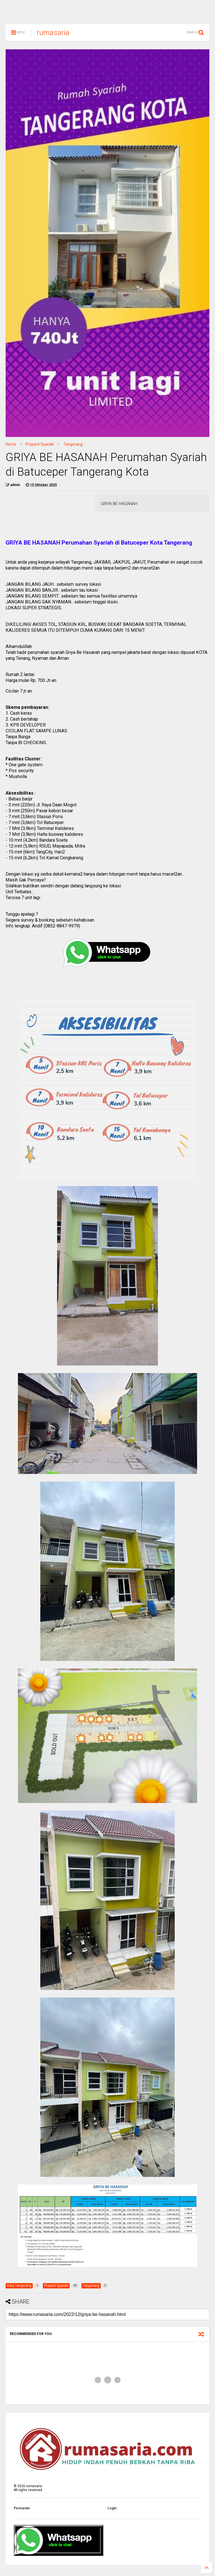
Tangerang (73, 447)
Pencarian (22, 2511)
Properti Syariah (39, 447)
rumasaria (53, 35)
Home (11, 447)
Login (112, 2511)
